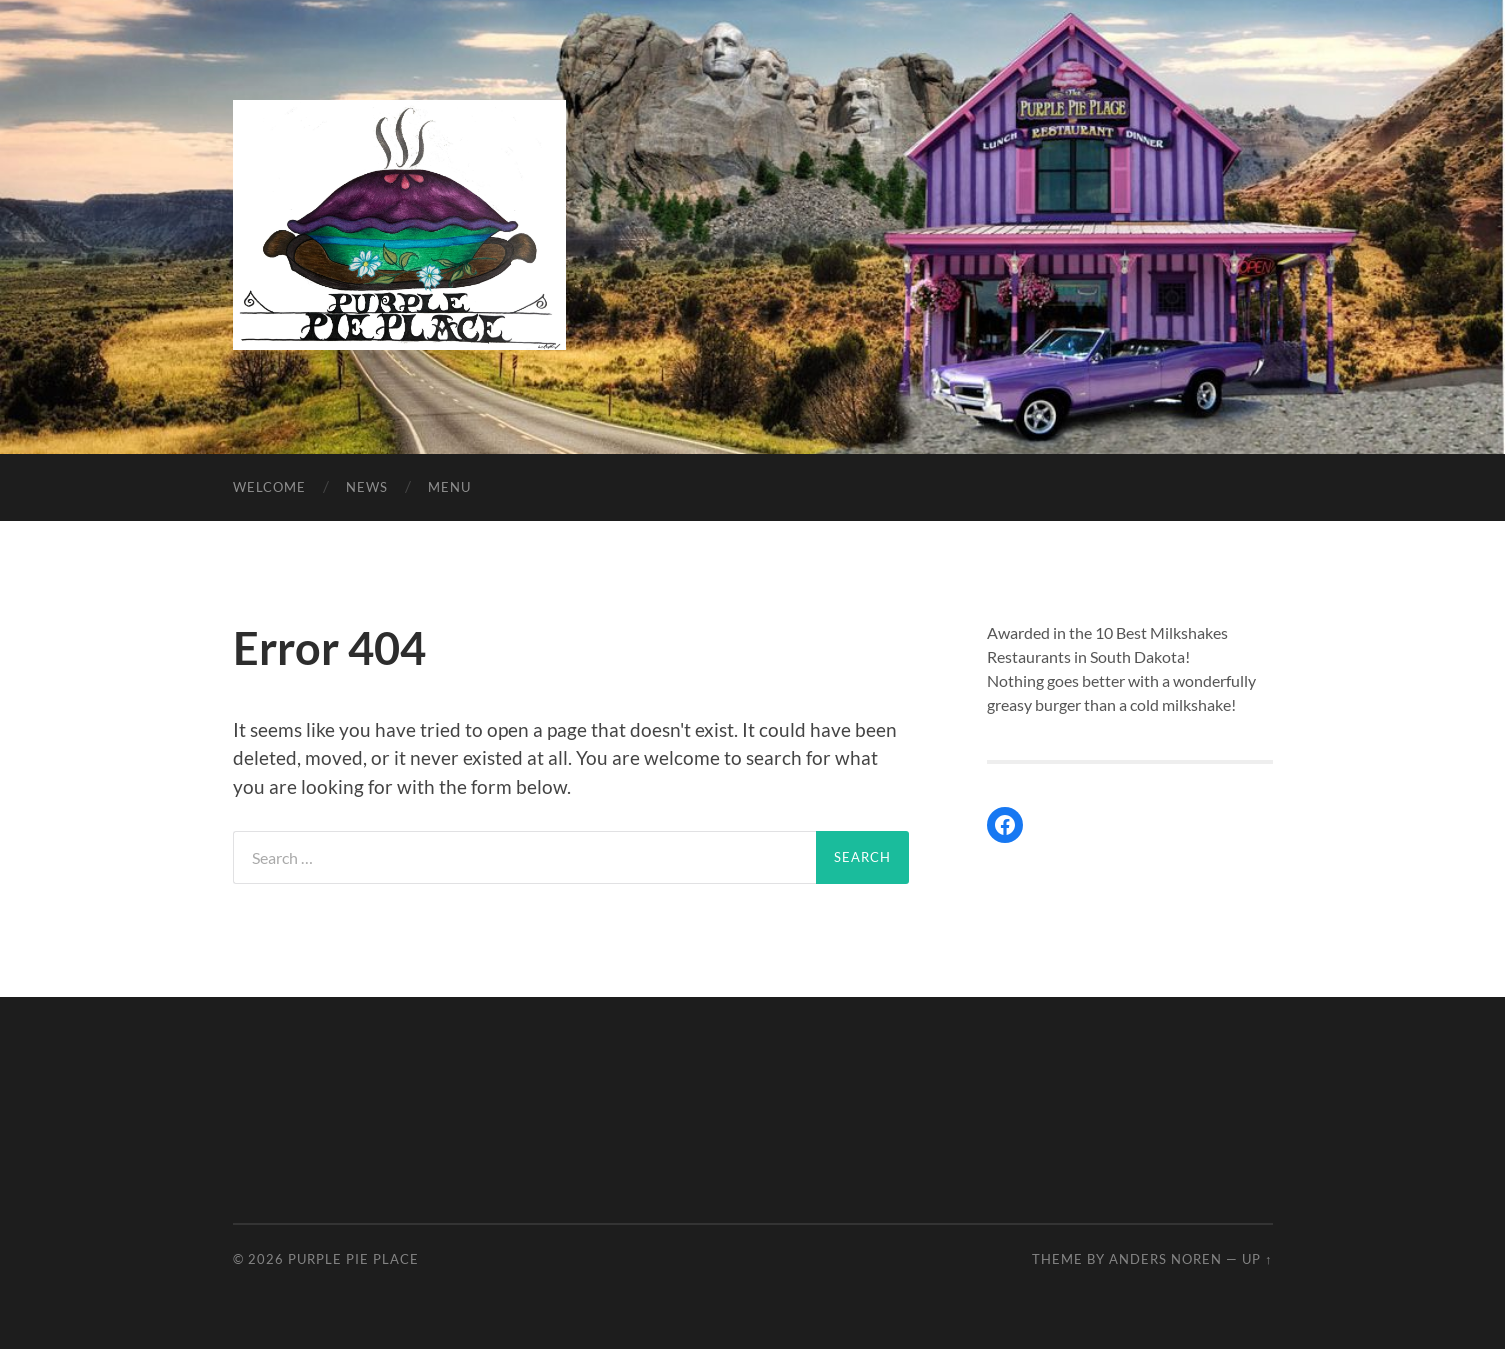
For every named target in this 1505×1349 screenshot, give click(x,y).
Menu (449, 487)
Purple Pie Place (353, 1259)
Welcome (269, 487)
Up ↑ (1257, 1259)
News (367, 487)
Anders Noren (1165, 1259)
